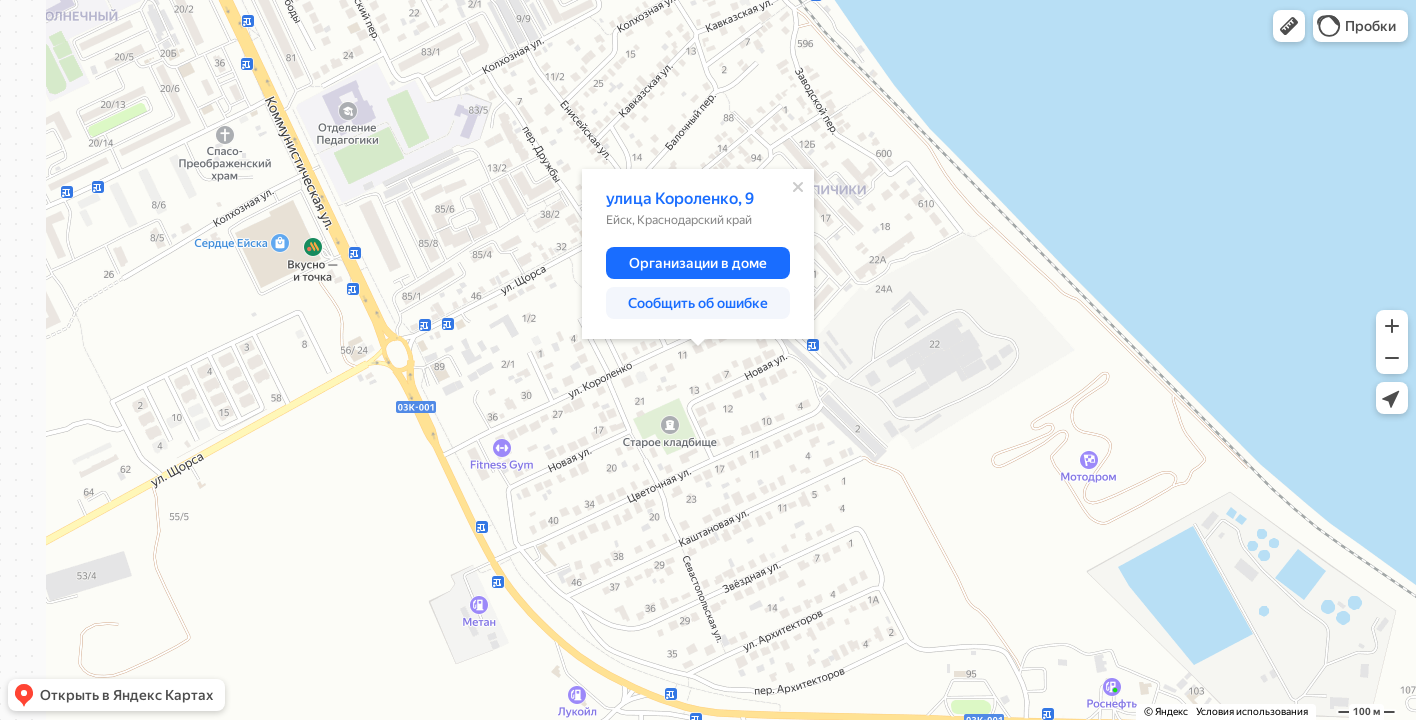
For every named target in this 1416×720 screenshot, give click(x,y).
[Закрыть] (798, 187)
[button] (1289, 26)
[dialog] (698, 254)
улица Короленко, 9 (680, 198)
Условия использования (1252, 711)
